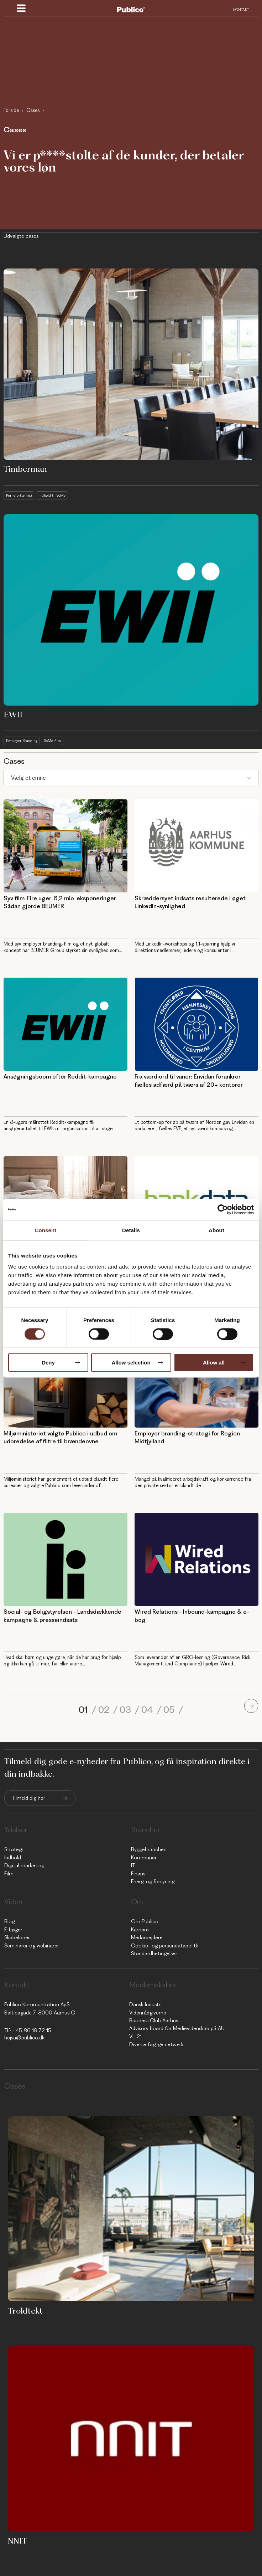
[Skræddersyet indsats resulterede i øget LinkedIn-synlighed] (196, 845)
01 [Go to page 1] (84, 1709)
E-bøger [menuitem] (13, 1929)
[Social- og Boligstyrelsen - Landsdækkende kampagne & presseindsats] (65, 1559)
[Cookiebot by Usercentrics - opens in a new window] (223, 1209)
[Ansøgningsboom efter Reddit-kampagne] (65, 1024)
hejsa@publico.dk (24, 2037)
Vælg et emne (28, 777)
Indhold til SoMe (52, 495)
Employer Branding (21, 740)
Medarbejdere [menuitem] (147, 1937)
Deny (48, 1362)
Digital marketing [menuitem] (24, 1865)
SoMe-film (52, 740)
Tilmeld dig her (28, 1798)
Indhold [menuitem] (12, 1857)
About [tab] (216, 1230)
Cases (33, 110)
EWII (13, 714)
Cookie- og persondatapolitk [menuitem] (164, 1945)
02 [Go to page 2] (104, 1709)
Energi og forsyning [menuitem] (152, 1881)
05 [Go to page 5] (170, 1709)
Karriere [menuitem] (140, 1929)
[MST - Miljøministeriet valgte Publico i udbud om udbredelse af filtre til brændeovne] (65, 1381)
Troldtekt (25, 2311)
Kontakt (241, 9)
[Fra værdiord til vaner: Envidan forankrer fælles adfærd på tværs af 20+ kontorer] (196, 1024)
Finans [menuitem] (138, 1873)
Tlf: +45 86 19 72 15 (27, 2030)
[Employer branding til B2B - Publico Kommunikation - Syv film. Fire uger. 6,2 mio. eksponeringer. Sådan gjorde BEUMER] (65, 845)
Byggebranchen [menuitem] (149, 1849)
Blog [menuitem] (9, 1921)
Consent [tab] (46, 1230)
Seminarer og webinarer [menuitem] (31, 1945)
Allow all (214, 1362)
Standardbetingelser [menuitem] (154, 1953)
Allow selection (130, 1362)
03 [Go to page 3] (126, 1709)
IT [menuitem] (133, 1865)
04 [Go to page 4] (148, 1709)
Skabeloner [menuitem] (17, 1937)
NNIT (17, 2541)
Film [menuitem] (9, 1873)
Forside (11, 110)
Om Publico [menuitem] (144, 1921)
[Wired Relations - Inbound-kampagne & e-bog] (196, 1559)
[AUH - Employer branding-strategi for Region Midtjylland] (196, 1381)
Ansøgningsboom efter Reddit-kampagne (60, 1076)
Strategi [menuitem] (13, 1849)
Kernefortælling (19, 495)
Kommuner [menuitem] (144, 1857)
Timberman (25, 469)
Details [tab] (131, 1230)
